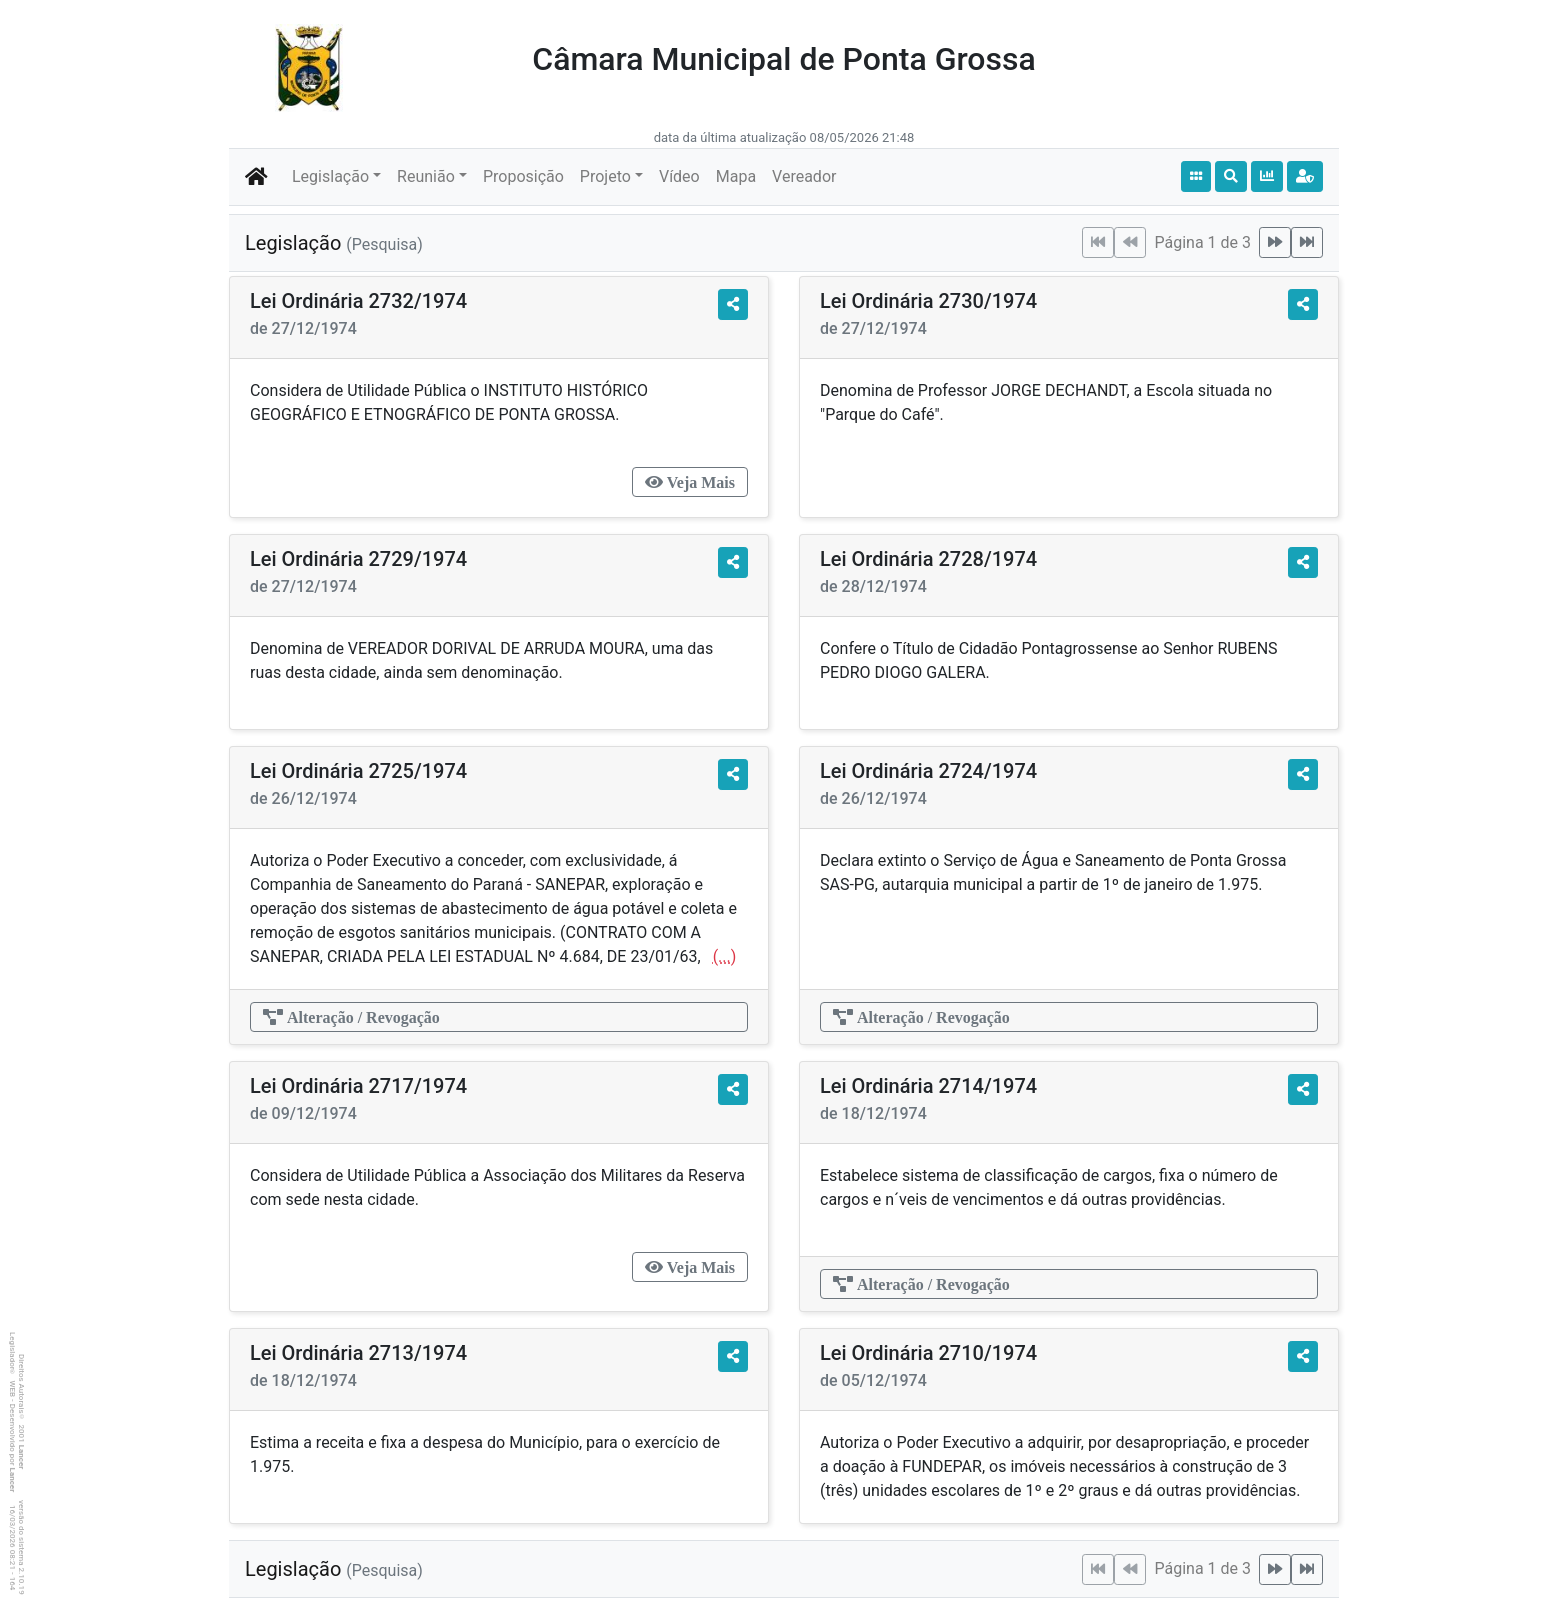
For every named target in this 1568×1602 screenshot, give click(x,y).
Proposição (523, 176)
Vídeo (679, 176)
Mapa (736, 176)
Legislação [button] (330, 176)
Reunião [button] (426, 176)
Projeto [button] (605, 176)
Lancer (21, 1457)
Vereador (804, 176)
